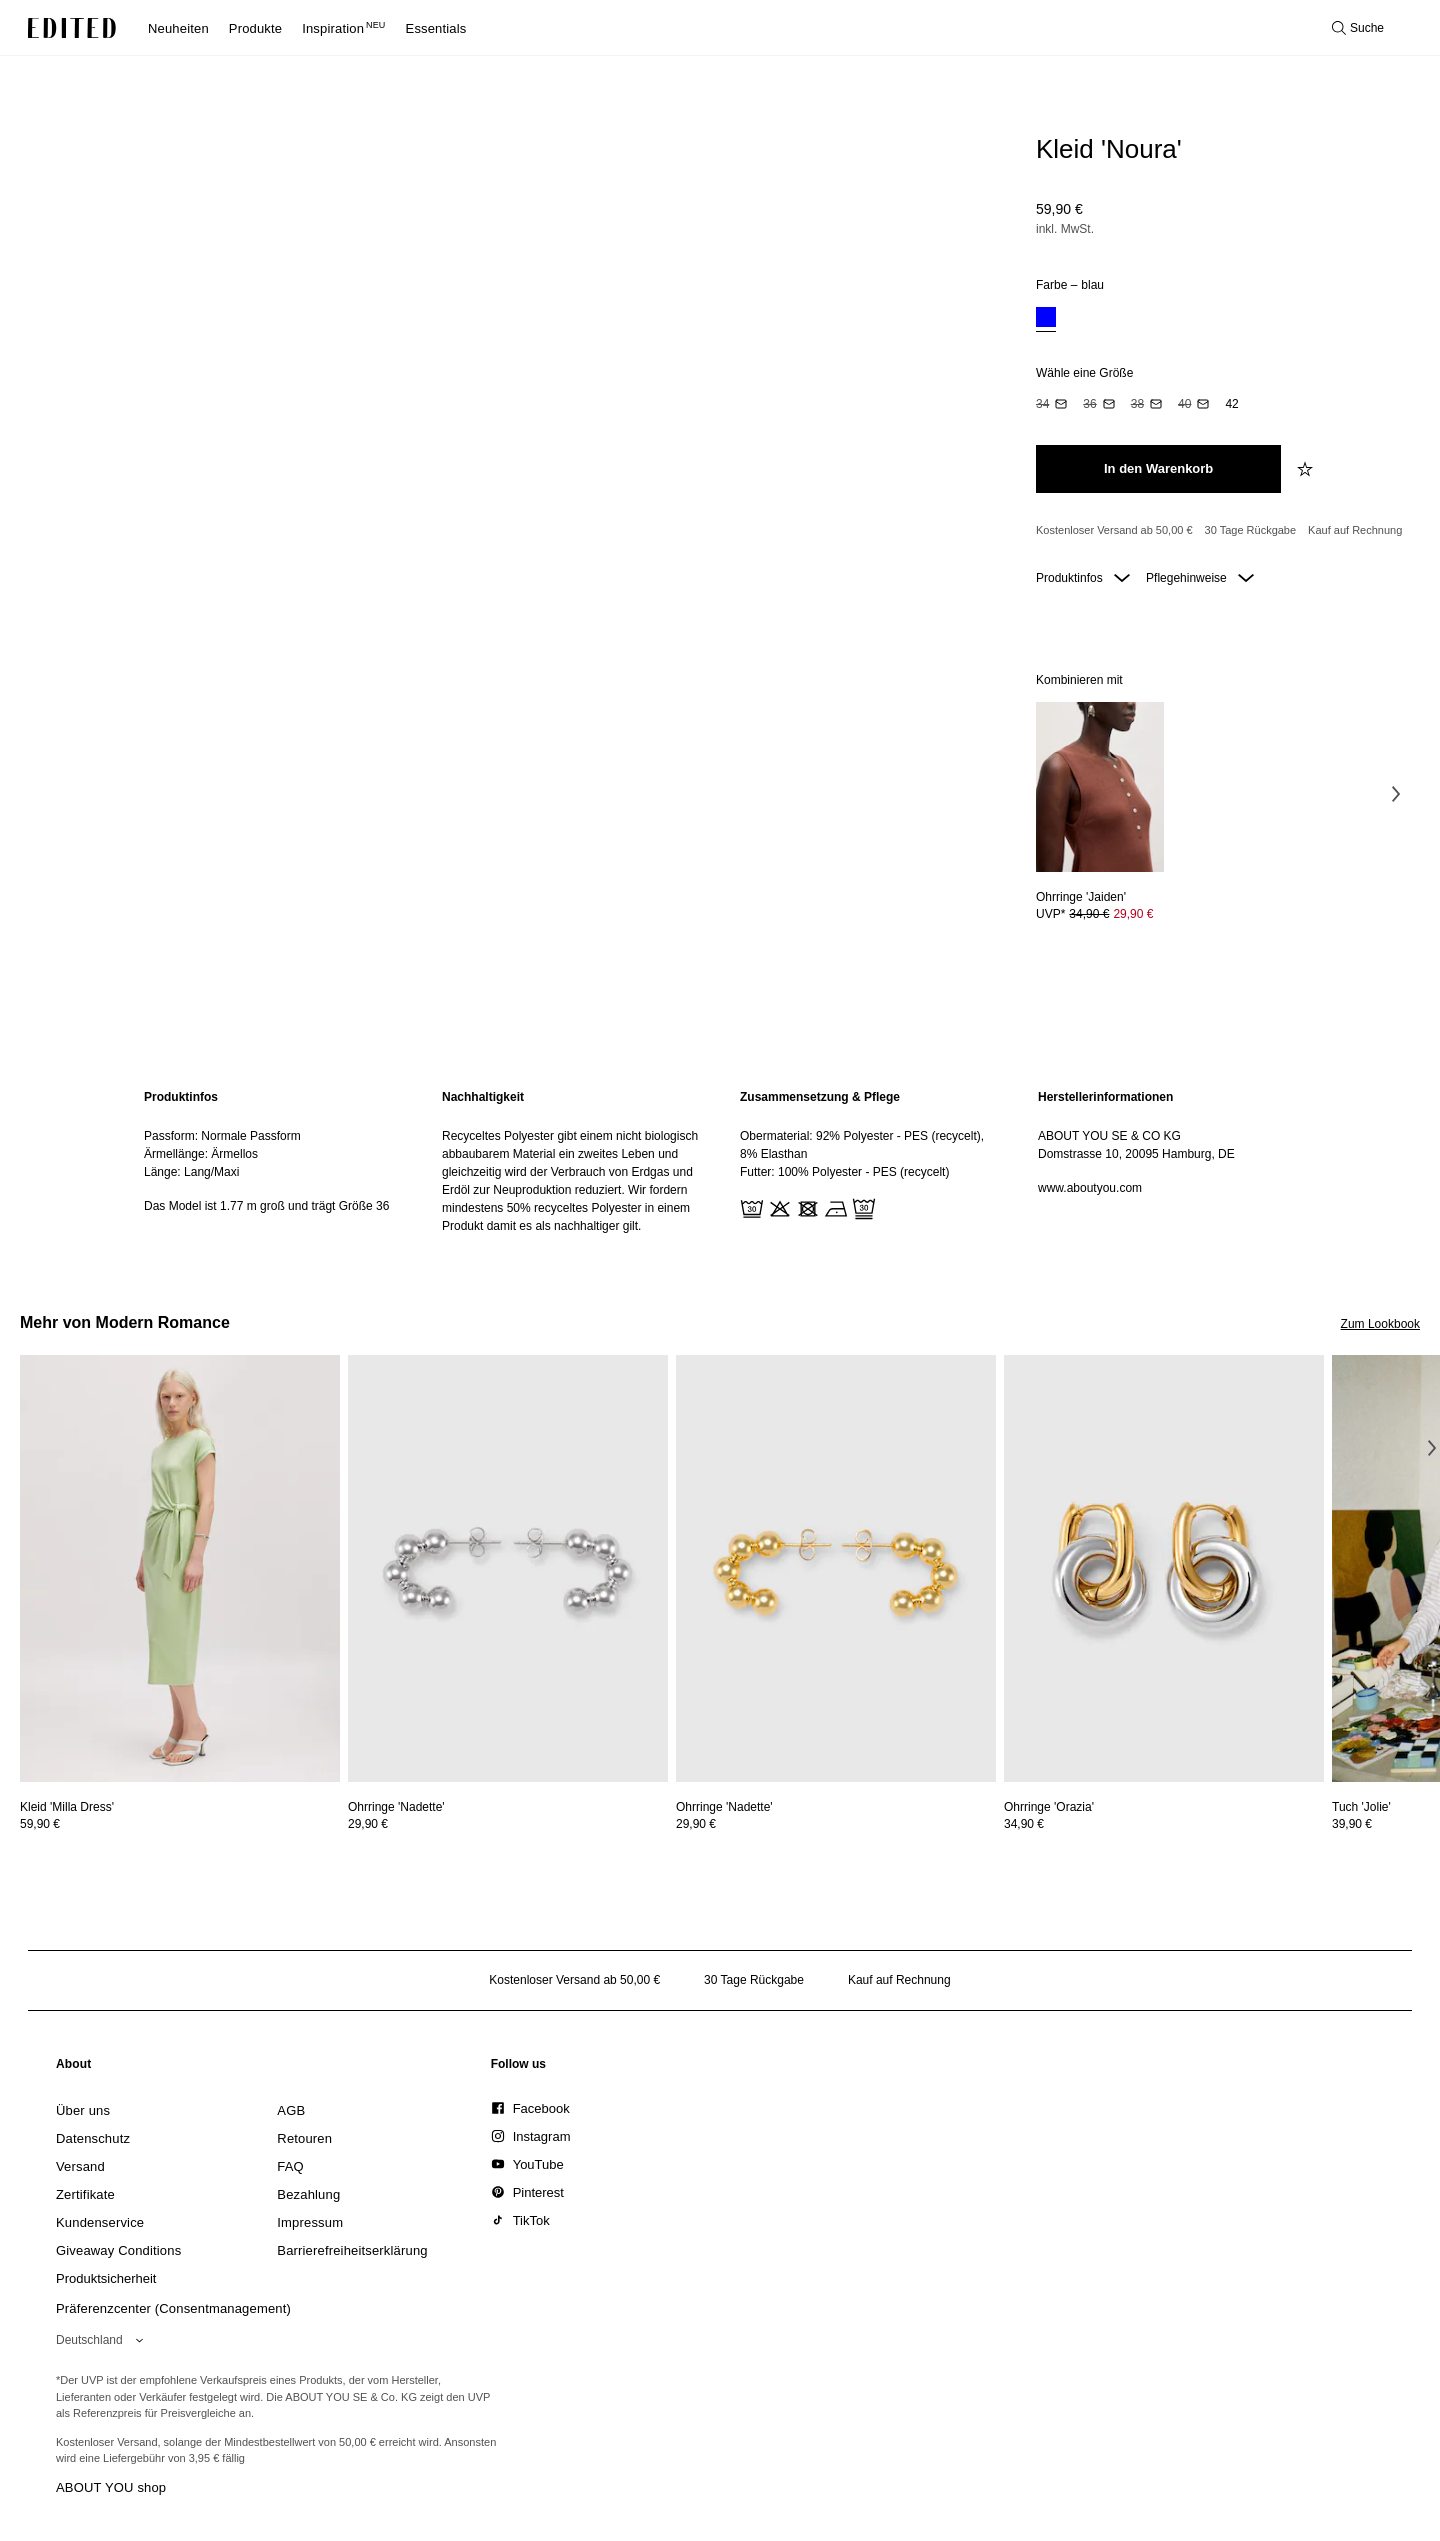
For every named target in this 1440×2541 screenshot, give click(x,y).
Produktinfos (1083, 578)
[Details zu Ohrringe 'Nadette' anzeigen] (508, 1568)
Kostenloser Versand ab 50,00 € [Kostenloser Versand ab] (1114, 530)
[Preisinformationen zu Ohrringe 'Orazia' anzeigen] (1164, 1824)
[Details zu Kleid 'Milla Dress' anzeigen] (180, 1568)
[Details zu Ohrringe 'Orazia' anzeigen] (1164, 1568)
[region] (273, 1161)
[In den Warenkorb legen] (1158, 469)
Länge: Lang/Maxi (191, 1172)
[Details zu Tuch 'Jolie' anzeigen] (1361, 1807)
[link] (74, 2068)
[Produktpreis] (1220, 221)
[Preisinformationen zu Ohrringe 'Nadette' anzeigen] (508, 1824)
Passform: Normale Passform (222, 1136)
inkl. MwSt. (1065, 229)
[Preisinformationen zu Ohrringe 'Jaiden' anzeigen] (1100, 914)
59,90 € (1059, 209)
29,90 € (368, 1824)
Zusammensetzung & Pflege (820, 1097)
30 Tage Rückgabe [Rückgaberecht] (1251, 530)
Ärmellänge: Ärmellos (201, 1154)
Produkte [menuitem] (255, 28)
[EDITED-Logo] (72, 28)
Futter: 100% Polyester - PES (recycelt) (844, 1172)
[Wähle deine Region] (103, 2340)
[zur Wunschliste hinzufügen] (1307, 469)
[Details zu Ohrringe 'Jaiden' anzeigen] (1100, 787)
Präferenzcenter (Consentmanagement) (173, 2308)
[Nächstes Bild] (1396, 794)
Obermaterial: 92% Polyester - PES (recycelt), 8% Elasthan (862, 1145)
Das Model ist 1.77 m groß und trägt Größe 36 (266, 1206)
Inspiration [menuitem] (343, 28)
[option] (1046, 319)
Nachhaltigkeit (483, 1097)
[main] (720, 1161)
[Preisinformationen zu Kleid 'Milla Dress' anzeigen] (180, 1824)
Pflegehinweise (1200, 578)
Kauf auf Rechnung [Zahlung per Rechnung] (1355, 530)
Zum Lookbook (1380, 1324)
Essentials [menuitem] (436, 28)
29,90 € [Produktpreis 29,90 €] (1133, 914)
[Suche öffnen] (1358, 28)
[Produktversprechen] (1220, 531)
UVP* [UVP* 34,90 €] (1094, 914)
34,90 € (1024, 1824)
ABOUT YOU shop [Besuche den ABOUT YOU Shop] (111, 2487)
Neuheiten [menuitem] (178, 28)
